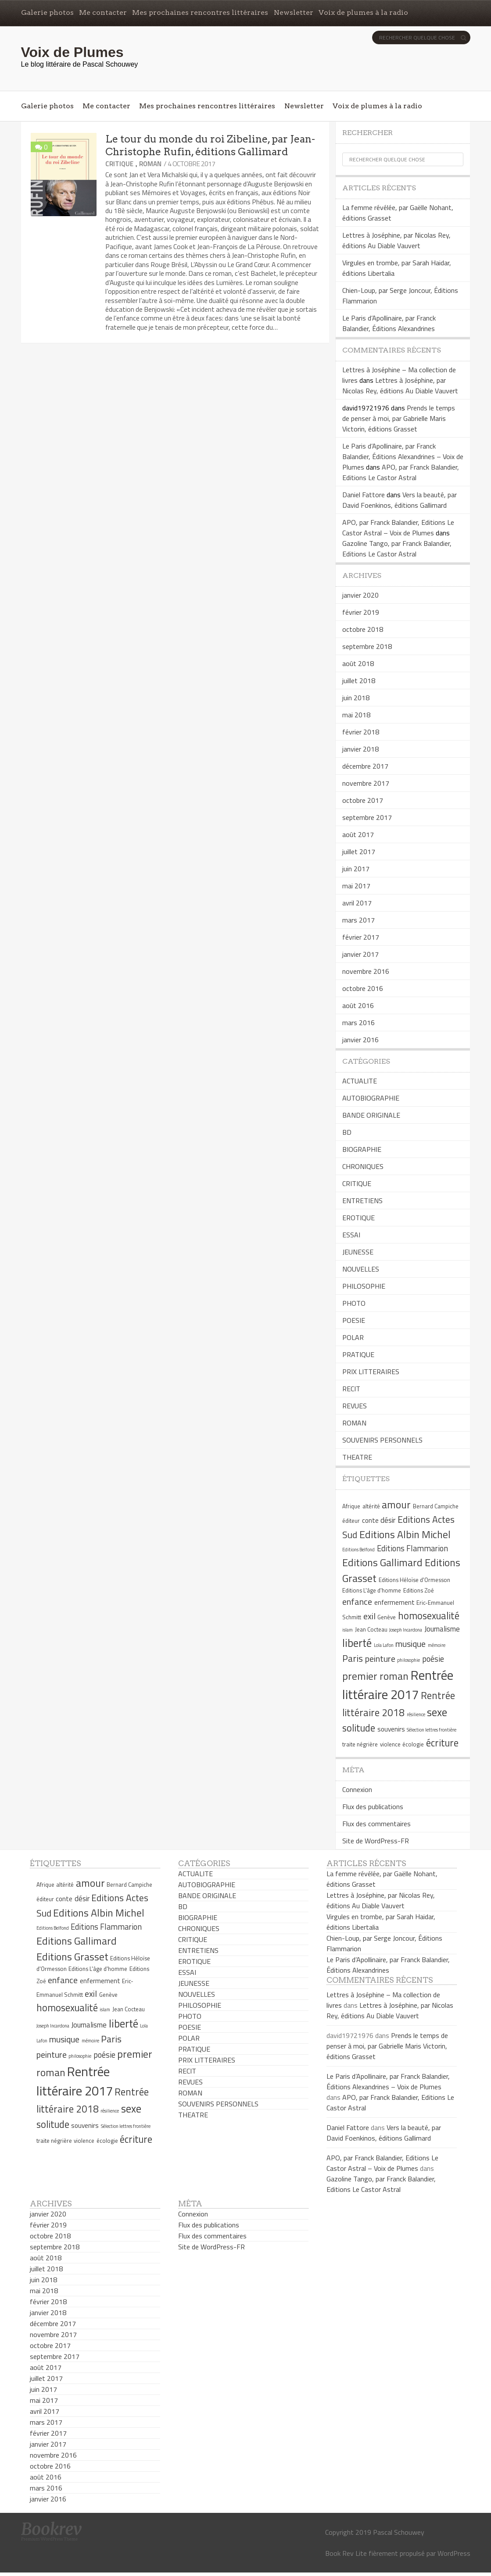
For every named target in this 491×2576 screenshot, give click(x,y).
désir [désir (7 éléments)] (387, 1520)
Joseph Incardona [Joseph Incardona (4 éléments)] (405, 1629)
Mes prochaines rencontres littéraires (200, 12)
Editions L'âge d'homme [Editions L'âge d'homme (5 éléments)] (371, 1590)
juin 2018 (355, 697)
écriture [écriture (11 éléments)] (442, 1742)
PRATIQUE (358, 1354)
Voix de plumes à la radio (363, 12)
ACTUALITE (359, 1081)
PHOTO (354, 1303)
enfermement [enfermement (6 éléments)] (394, 1602)
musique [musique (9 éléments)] (410, 1643)
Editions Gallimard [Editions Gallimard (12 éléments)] (382, 1562)
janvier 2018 (360, 749)
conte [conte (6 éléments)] (370, 1520)
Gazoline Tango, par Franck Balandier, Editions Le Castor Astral (397, 548)
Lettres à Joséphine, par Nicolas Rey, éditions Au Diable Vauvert (396, 240)
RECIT (351, 1388)
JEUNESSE (357, 1252)
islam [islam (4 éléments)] (347, 1629)
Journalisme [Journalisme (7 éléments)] (442, 1629)
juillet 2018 (358, 680)
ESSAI (351, 1234)
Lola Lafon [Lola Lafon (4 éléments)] (384, 1645)
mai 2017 (356, 885)
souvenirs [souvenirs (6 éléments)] (391, 1729)
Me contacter (103, 12)
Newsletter (293, 12)
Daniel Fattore (363, 494)
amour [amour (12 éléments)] (396, 1504)
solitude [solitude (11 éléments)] (358, 1728)
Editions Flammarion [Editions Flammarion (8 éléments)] (412, 1548)
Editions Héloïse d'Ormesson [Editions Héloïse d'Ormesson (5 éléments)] (414, 1579)
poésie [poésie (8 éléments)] (433, 1659)
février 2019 (360, 612)
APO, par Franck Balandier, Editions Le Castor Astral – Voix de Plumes (398, 527)
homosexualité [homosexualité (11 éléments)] (428, 1615)
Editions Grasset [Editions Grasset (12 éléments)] (72, 1956)
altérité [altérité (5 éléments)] (371, 1506)
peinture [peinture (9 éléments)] (380, 1658)
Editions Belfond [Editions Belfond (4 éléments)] (358, 1549)
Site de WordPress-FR (375, 1840)
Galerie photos (47, 12)
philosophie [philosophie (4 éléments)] (408, 1660)
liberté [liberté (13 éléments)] (357, 1643)
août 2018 (358, 663)
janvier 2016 (360, 1039)
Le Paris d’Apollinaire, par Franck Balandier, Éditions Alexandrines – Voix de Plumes (402, 456)
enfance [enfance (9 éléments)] (357, 1601)
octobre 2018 (362, 629)
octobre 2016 (362, 988)
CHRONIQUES (362, 1166)
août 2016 (358, 1005)
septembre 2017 (367, 817)
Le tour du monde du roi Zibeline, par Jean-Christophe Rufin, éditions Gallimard (210, 145)
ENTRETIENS (362, 1200)
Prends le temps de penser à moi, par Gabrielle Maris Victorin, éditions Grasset (398, 418)
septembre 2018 (367, 646)
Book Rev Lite (346, 2553)
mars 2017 (358, 920)
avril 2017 (357, 903)
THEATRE (357, 1457)
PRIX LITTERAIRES (370, 1371)
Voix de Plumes (72, 52)
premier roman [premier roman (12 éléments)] (375, 1676)
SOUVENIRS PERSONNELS (382, 1440)
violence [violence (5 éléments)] (390, 1744)
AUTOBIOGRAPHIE (370, 1098)
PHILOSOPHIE (363, 1286)
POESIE (353, 1320)
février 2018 (360, 732)
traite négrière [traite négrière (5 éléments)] (360, 1744)
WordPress (453, 2553)
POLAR (353, 1337)
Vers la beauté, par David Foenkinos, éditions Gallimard (399, 499)
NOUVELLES (360, 1269)
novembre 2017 (365, 783)
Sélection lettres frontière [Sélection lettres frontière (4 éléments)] (431, 1729)
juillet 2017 (358, 851)
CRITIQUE (119, 164)
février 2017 (360, 937)
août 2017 (358, 834)
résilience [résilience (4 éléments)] (416, 1714)
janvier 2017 (360, 954)
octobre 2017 (362, 800)
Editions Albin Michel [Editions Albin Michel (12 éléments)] (405, 1534)
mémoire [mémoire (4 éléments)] (436, 1645)
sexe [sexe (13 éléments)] (437, 1712)
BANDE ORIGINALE (371, 1115)
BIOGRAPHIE (361, 1149)
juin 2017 (355, 868)
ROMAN (150, 164)
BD (346, 1132)
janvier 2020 (360, 595)
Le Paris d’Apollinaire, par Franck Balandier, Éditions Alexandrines (389, 323)
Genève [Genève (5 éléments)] (386, 1617)
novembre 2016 (365, 971)
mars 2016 (358, 1022)
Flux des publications (372, 1806)
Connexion (357, 1789)
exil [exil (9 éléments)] (369, 1616)
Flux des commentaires (376, 1823)
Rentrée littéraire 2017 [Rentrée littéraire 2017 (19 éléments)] (397, 1684)
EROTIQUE (358, 1217)
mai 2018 (356, 714)
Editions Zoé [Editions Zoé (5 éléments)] (418, 1590)
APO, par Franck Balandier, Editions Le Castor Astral (400, 472)
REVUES (354, 1405)
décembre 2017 (365, 766)
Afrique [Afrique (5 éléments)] (351, 1506)
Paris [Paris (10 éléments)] (352, 1658)
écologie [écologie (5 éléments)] (413, 1744)
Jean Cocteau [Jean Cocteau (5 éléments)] (371, 1629)
